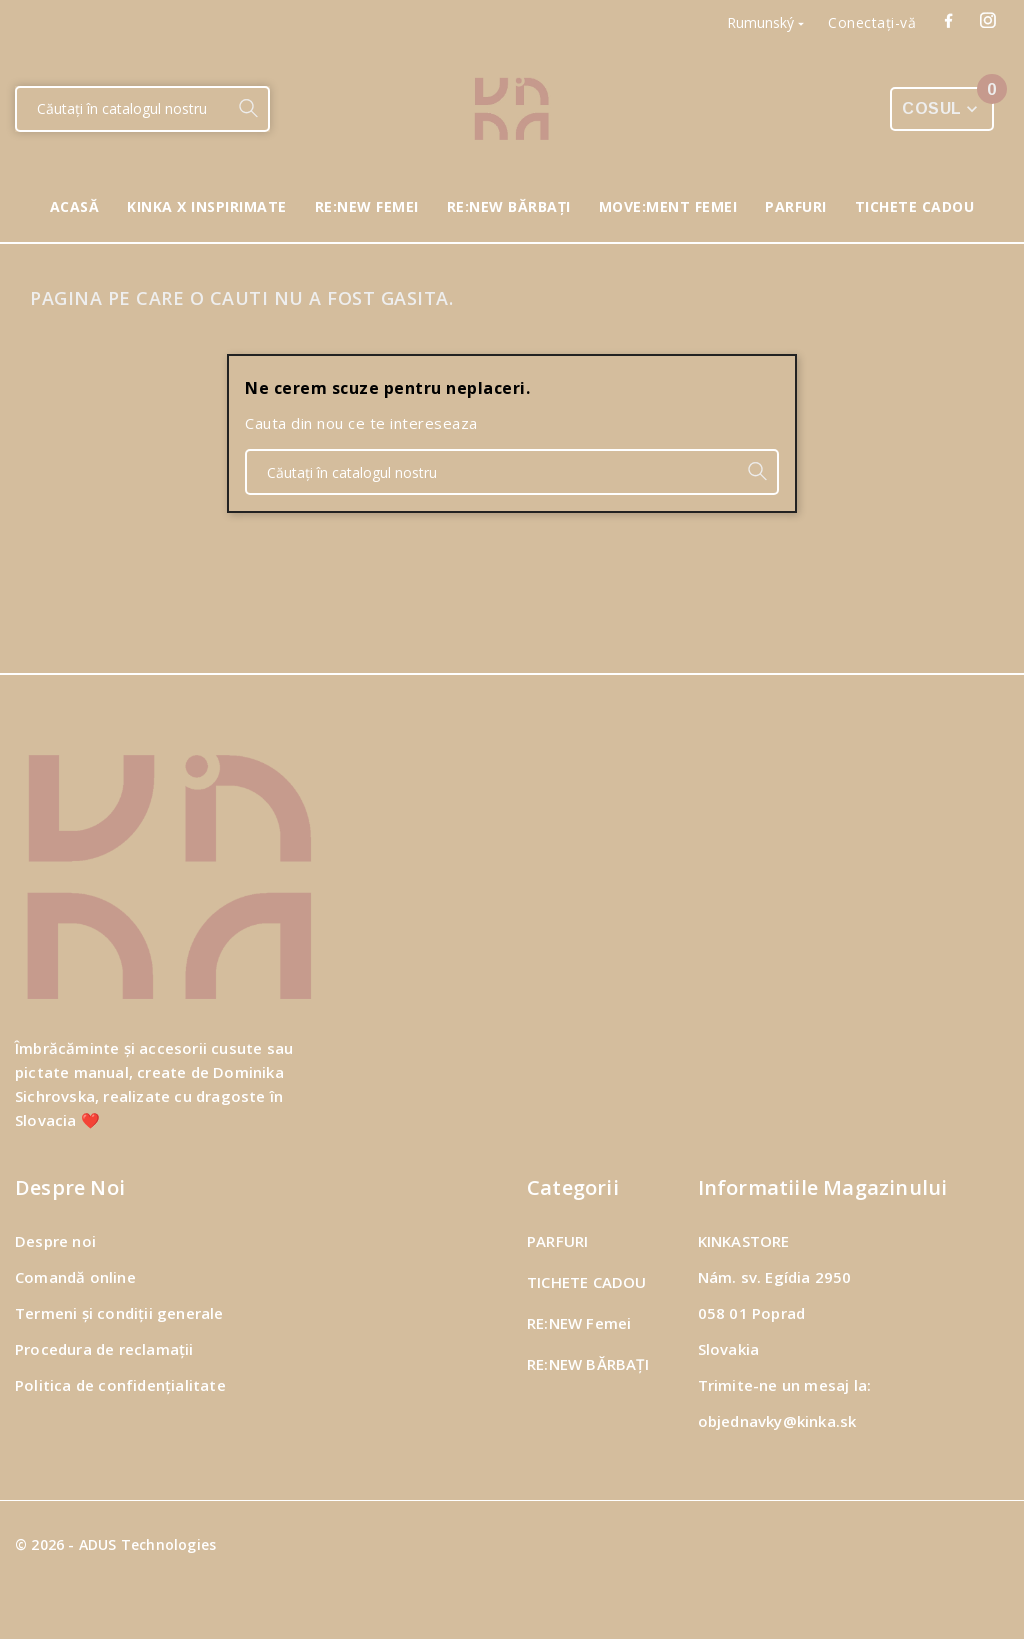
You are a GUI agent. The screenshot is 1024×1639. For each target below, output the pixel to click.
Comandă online (75, 1277)
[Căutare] (122, 109)
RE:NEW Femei (579, 1323)
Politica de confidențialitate (120, 1385)
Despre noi (55, 1241)
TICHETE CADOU (587, 1282)
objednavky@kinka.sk (777, 1421)
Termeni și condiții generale (119, 1313)
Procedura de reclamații (104, 1349)
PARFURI (557, 1241)
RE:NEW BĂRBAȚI (588, 1364)
